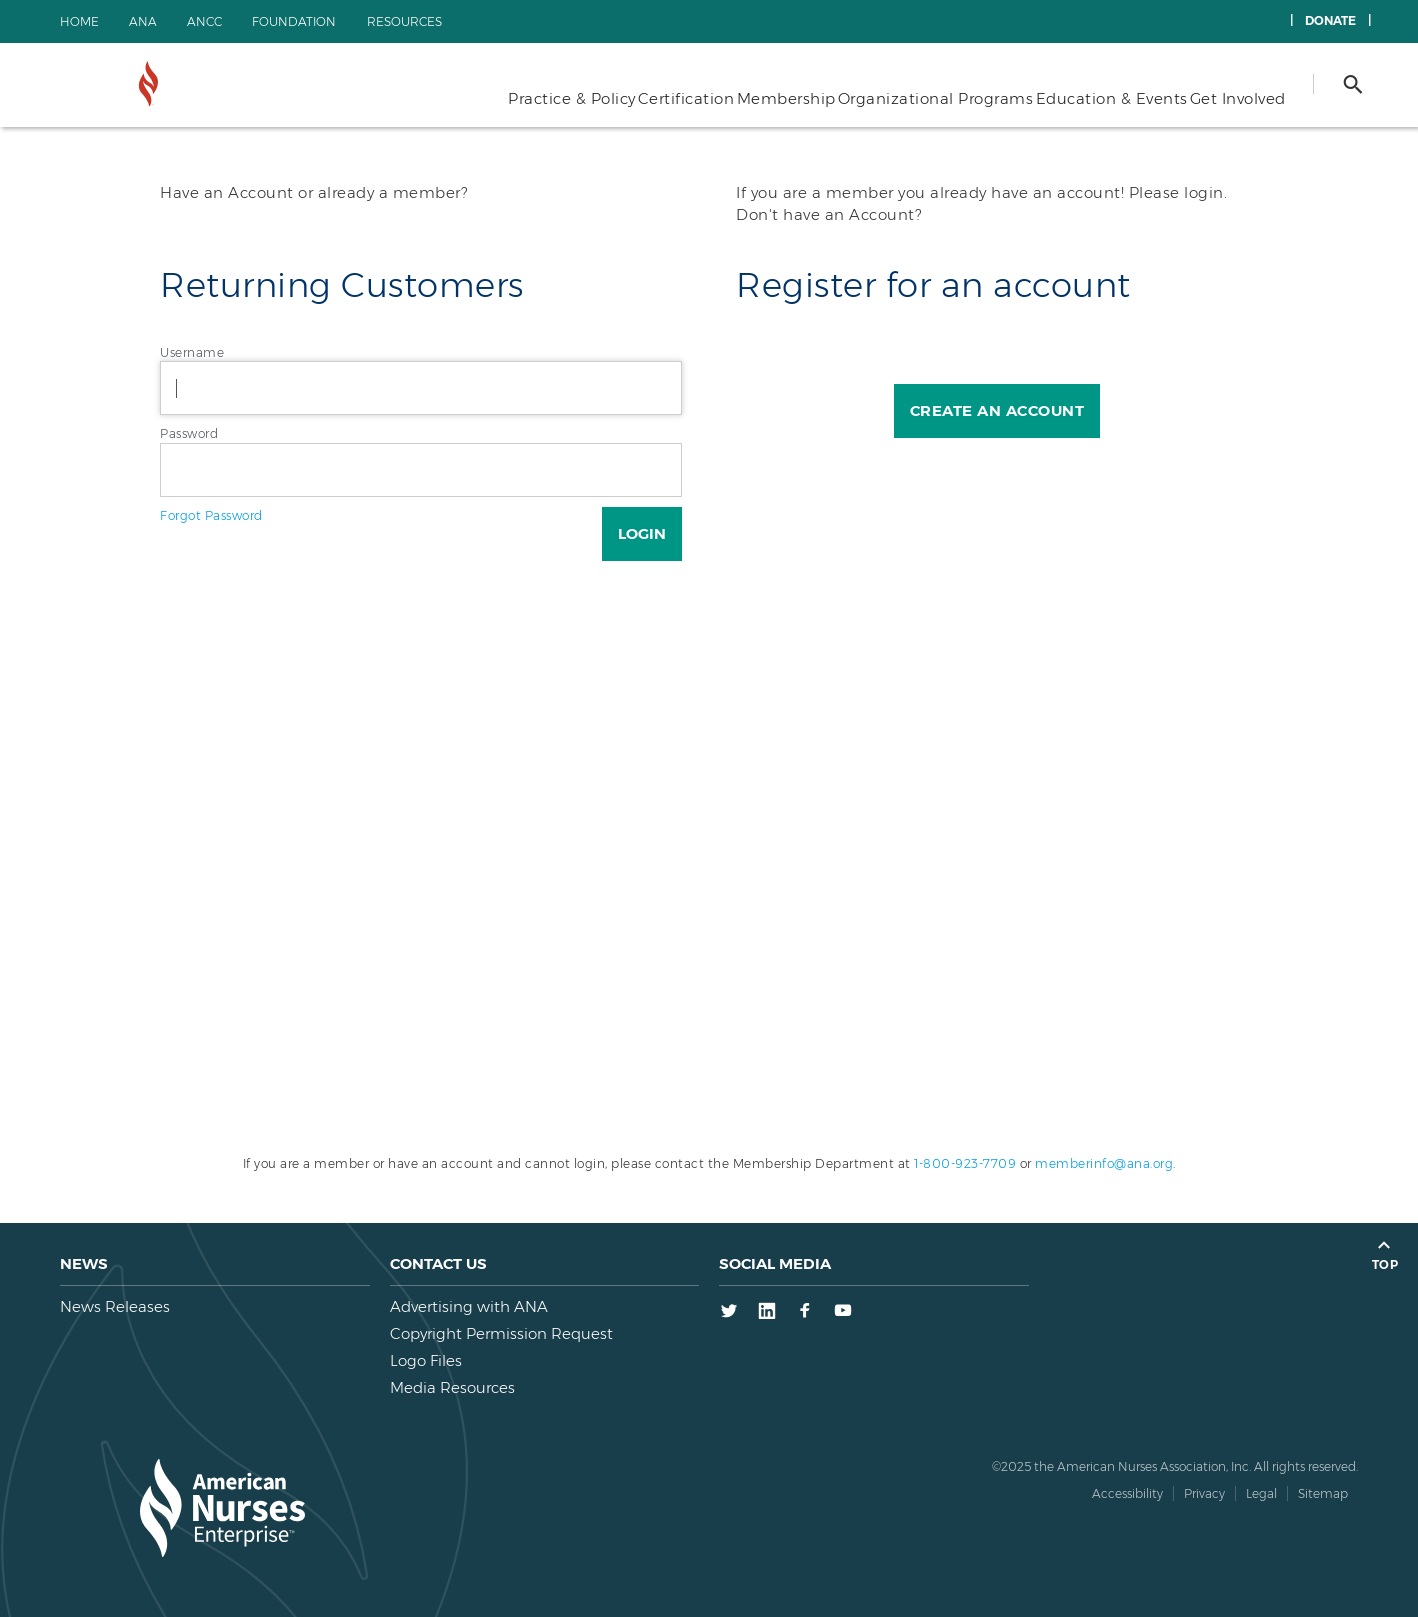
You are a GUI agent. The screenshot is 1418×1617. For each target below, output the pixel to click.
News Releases (115, 1306)
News (84, 1263)
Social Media (775, 1263)
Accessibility (1127, 1493)
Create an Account (997, 410)
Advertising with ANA (469, 1306)
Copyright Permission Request (501, 1333)
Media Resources (452, 1387)
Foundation (294, 21)
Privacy (1204, 1493)
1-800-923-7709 (965, 1163)
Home (79, 21)
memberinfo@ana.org (1104, 1163)
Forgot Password (211, 515)
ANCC (204, 21)
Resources (404, 21)
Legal (1261, 1493)
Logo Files (426, 1360)
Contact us (438, 1263)
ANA (143, 21)
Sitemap (1323, 1493)
